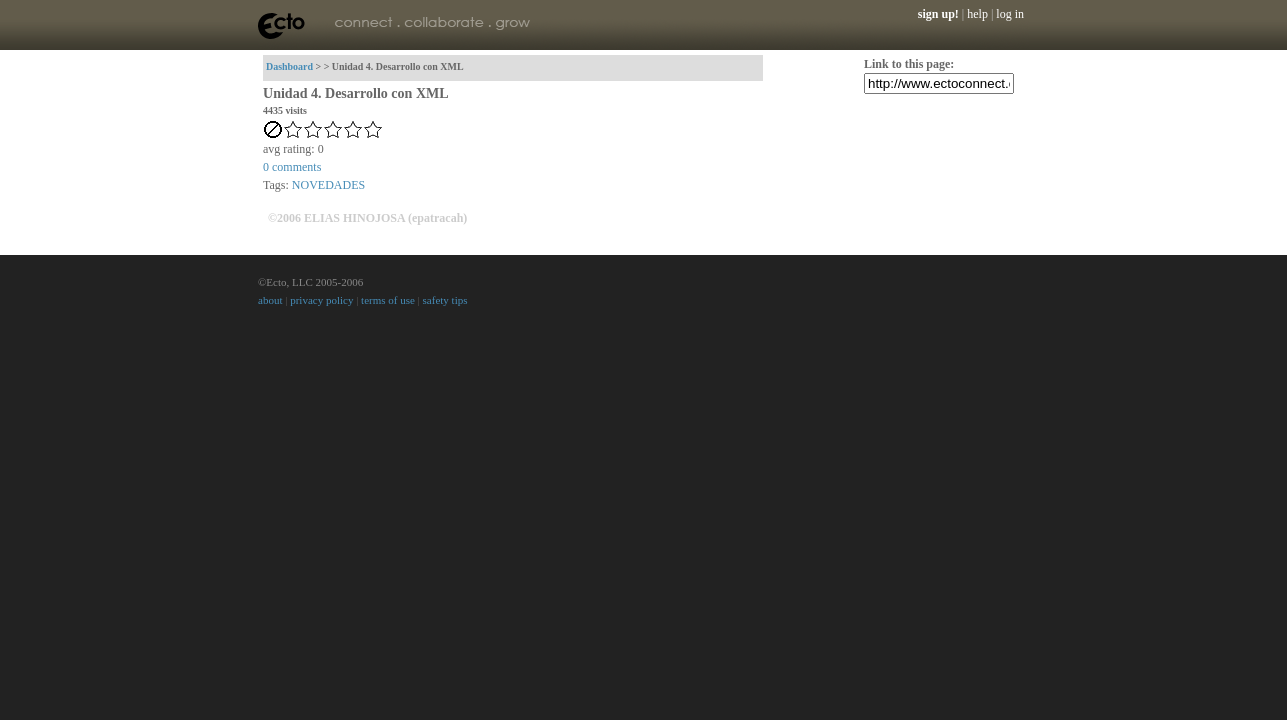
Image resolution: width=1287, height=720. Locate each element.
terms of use (388, 300)
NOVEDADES (328, 185)
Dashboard (289, 66)
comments (292, 167)
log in (1010, 14)
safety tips (445, 300)
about (270, 300)
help (977, 14)
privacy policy (321, 300)
